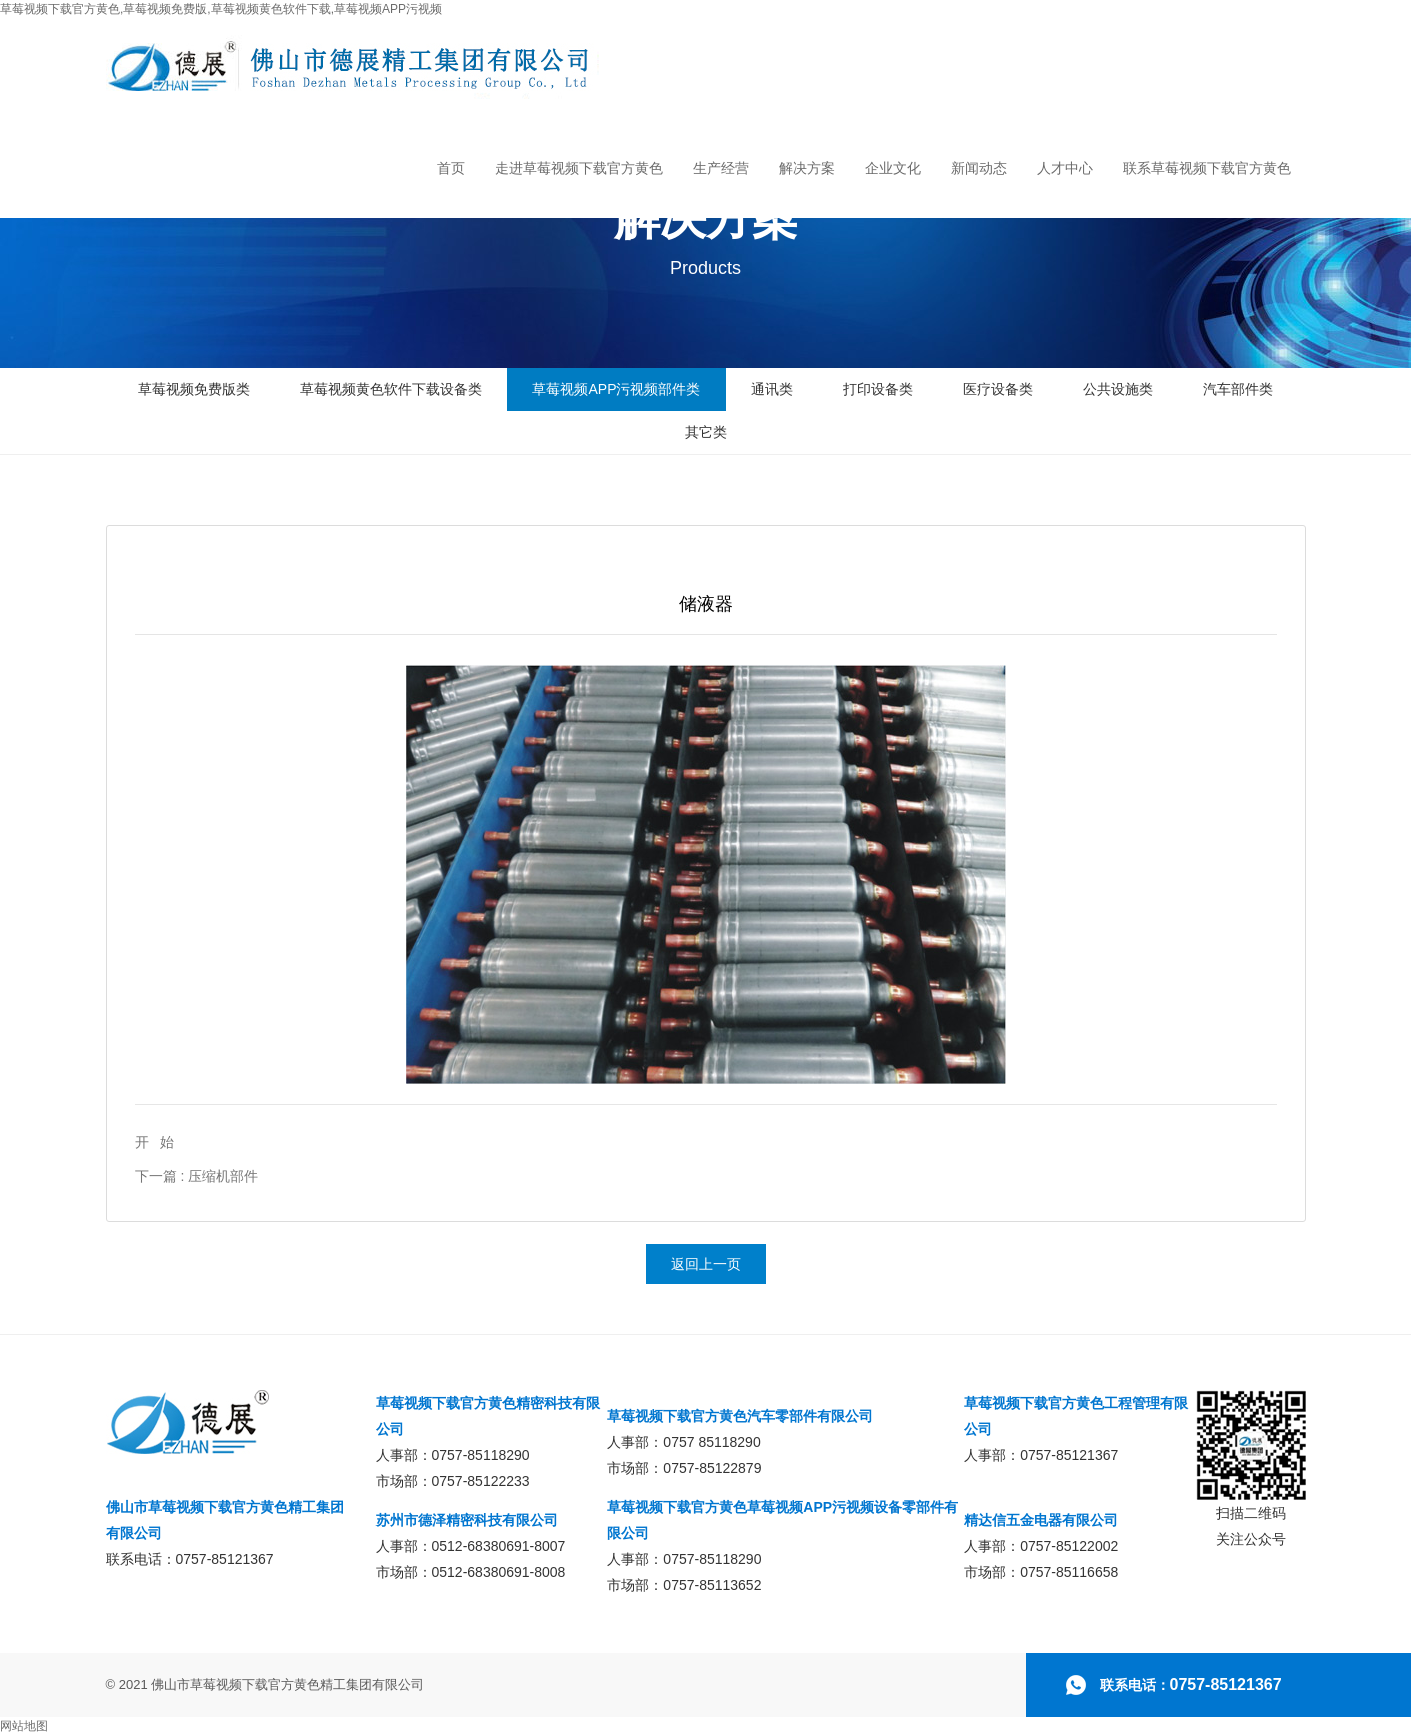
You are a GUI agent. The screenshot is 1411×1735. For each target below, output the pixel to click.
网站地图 (24, 1726)
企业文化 (893, 168)
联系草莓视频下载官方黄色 (1207, 168)
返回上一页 (706, 1264)
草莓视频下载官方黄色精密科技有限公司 (488, 1416)
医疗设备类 (998, 389)
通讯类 (772, 389)
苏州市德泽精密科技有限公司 (467, 1520)
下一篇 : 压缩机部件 (197, 1176)
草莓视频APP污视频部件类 (616, 389)
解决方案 (807, 168)
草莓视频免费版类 (194, 389)
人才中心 (1065, 168)
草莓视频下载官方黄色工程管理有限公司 (1076, 1416)
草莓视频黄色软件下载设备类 (391, 389)
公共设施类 (1118, 389)
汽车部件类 (1238, 389)
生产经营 (721, 168)
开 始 (155, 1142)
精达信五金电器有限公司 (1041, 1520)
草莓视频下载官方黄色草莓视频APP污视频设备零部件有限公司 (782, 1520)
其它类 (706, 432)
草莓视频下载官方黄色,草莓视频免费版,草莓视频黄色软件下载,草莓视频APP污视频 (221, 9)
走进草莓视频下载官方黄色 (579, 168)
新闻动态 (979, 168)
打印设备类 (878, 389)
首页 (451, 168)
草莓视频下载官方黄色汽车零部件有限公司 (740, 1416)
